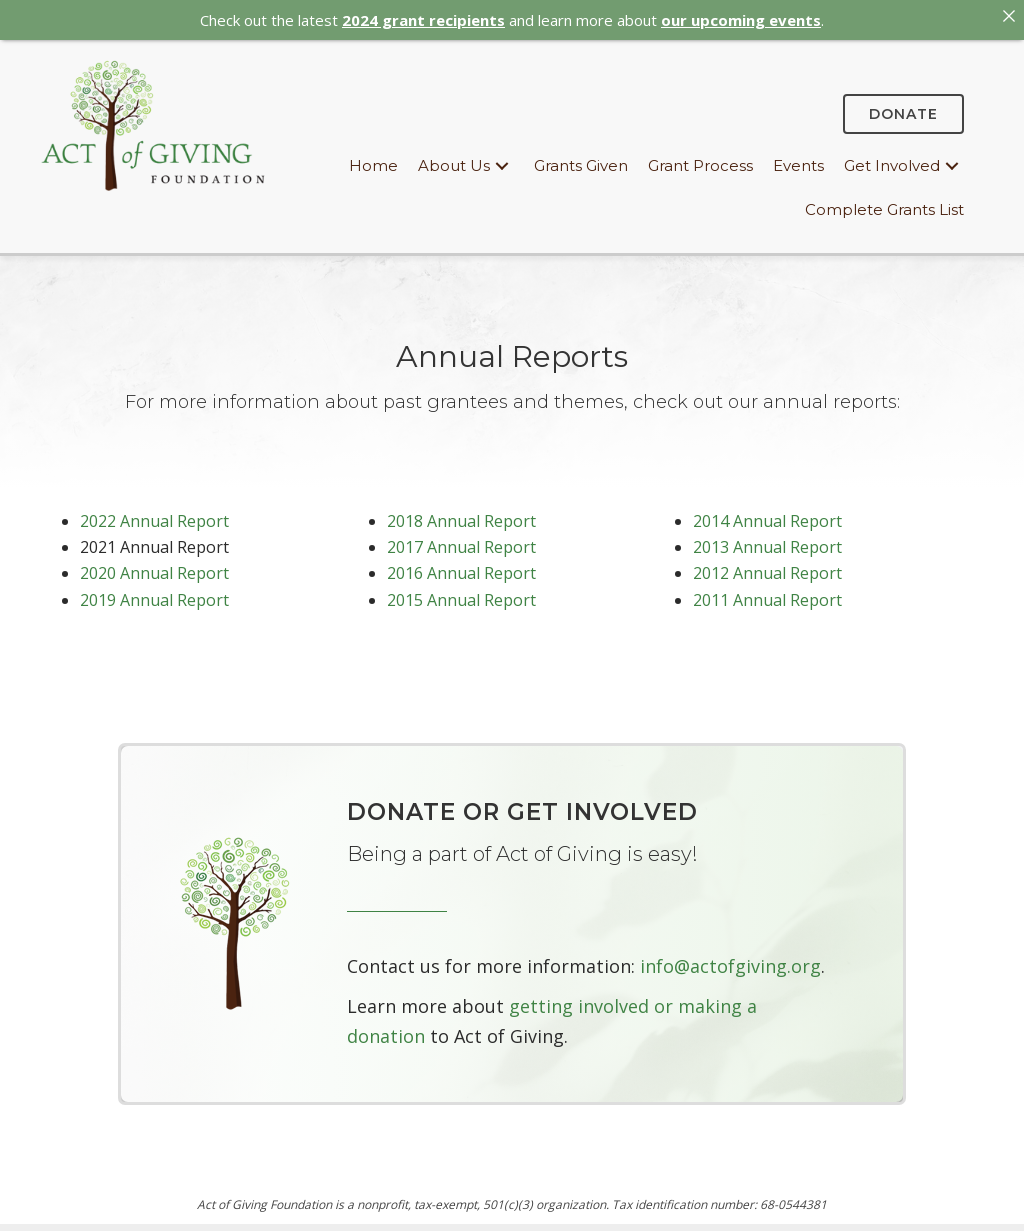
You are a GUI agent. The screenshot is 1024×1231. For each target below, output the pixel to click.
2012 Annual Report (767, 569)
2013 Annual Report (767, 542)
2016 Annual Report (461, 569)
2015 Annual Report (461, 595)
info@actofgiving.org (730, 962)
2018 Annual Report (461, 516)
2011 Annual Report (767, 595)
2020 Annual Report (154, 569)
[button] (502, 161)
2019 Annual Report (154, 595)
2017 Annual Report (461, 542)
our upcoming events (741, 20)
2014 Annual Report (767, 516)
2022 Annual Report (154, 516)
